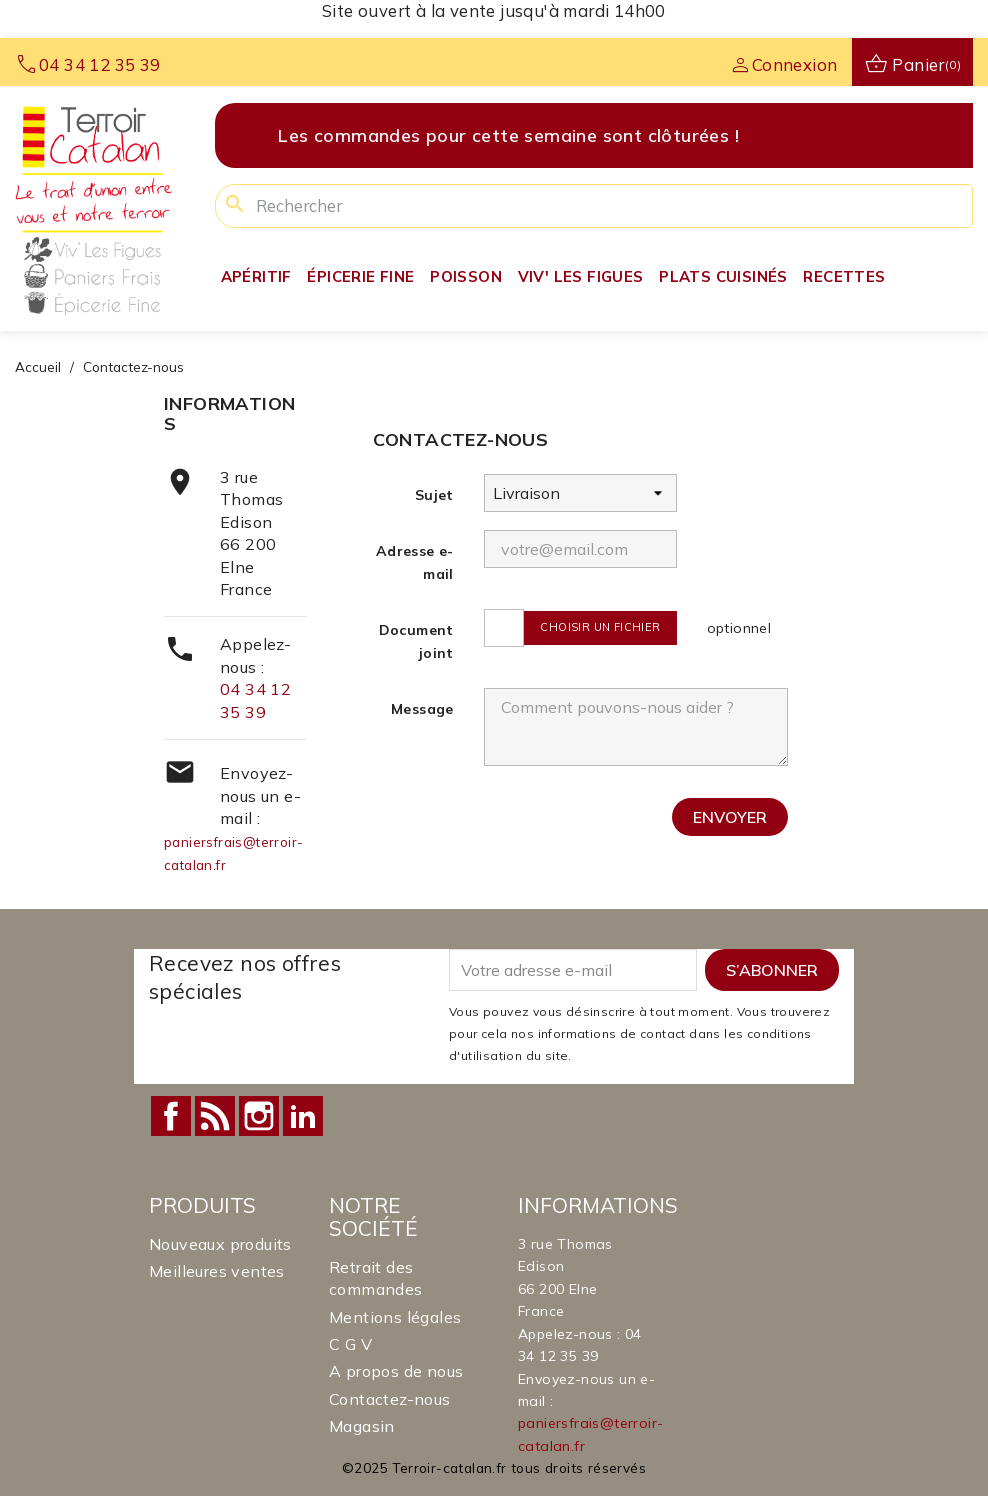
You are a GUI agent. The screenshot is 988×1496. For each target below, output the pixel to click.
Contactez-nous (390, 1399)
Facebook (171, 1116)
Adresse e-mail (415, 562)
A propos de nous (396, 1371)
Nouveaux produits (220, 1244)
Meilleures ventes (217, 1271)
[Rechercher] (594, 206)
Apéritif (256, 276)
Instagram (259, 1116)
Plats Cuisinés (723, 276)
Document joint (416, 641)
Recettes (844, 276)
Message (422, 709)
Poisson (466, 276)
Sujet (434, 495)
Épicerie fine (360, 276)
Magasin (362, 1426)
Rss (215, 1116)
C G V (350, 1344)
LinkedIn (303, 1116)
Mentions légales (395, 1317)
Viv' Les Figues (581, 276)
